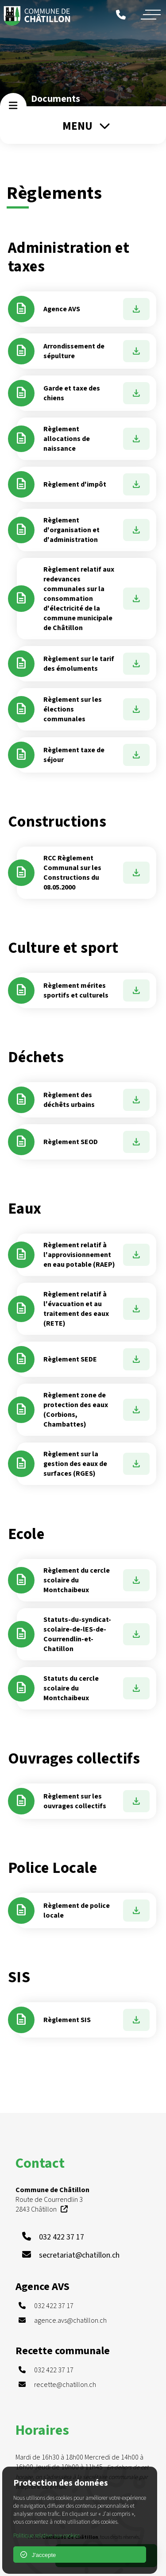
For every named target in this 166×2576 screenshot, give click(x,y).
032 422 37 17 (61, 2237)
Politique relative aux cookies (46, 2536)
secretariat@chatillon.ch (79, 2255)
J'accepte (38, 2554)
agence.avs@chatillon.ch (70, 2320)
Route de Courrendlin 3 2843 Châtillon (52, 2199)
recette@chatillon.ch (65, 2385)
